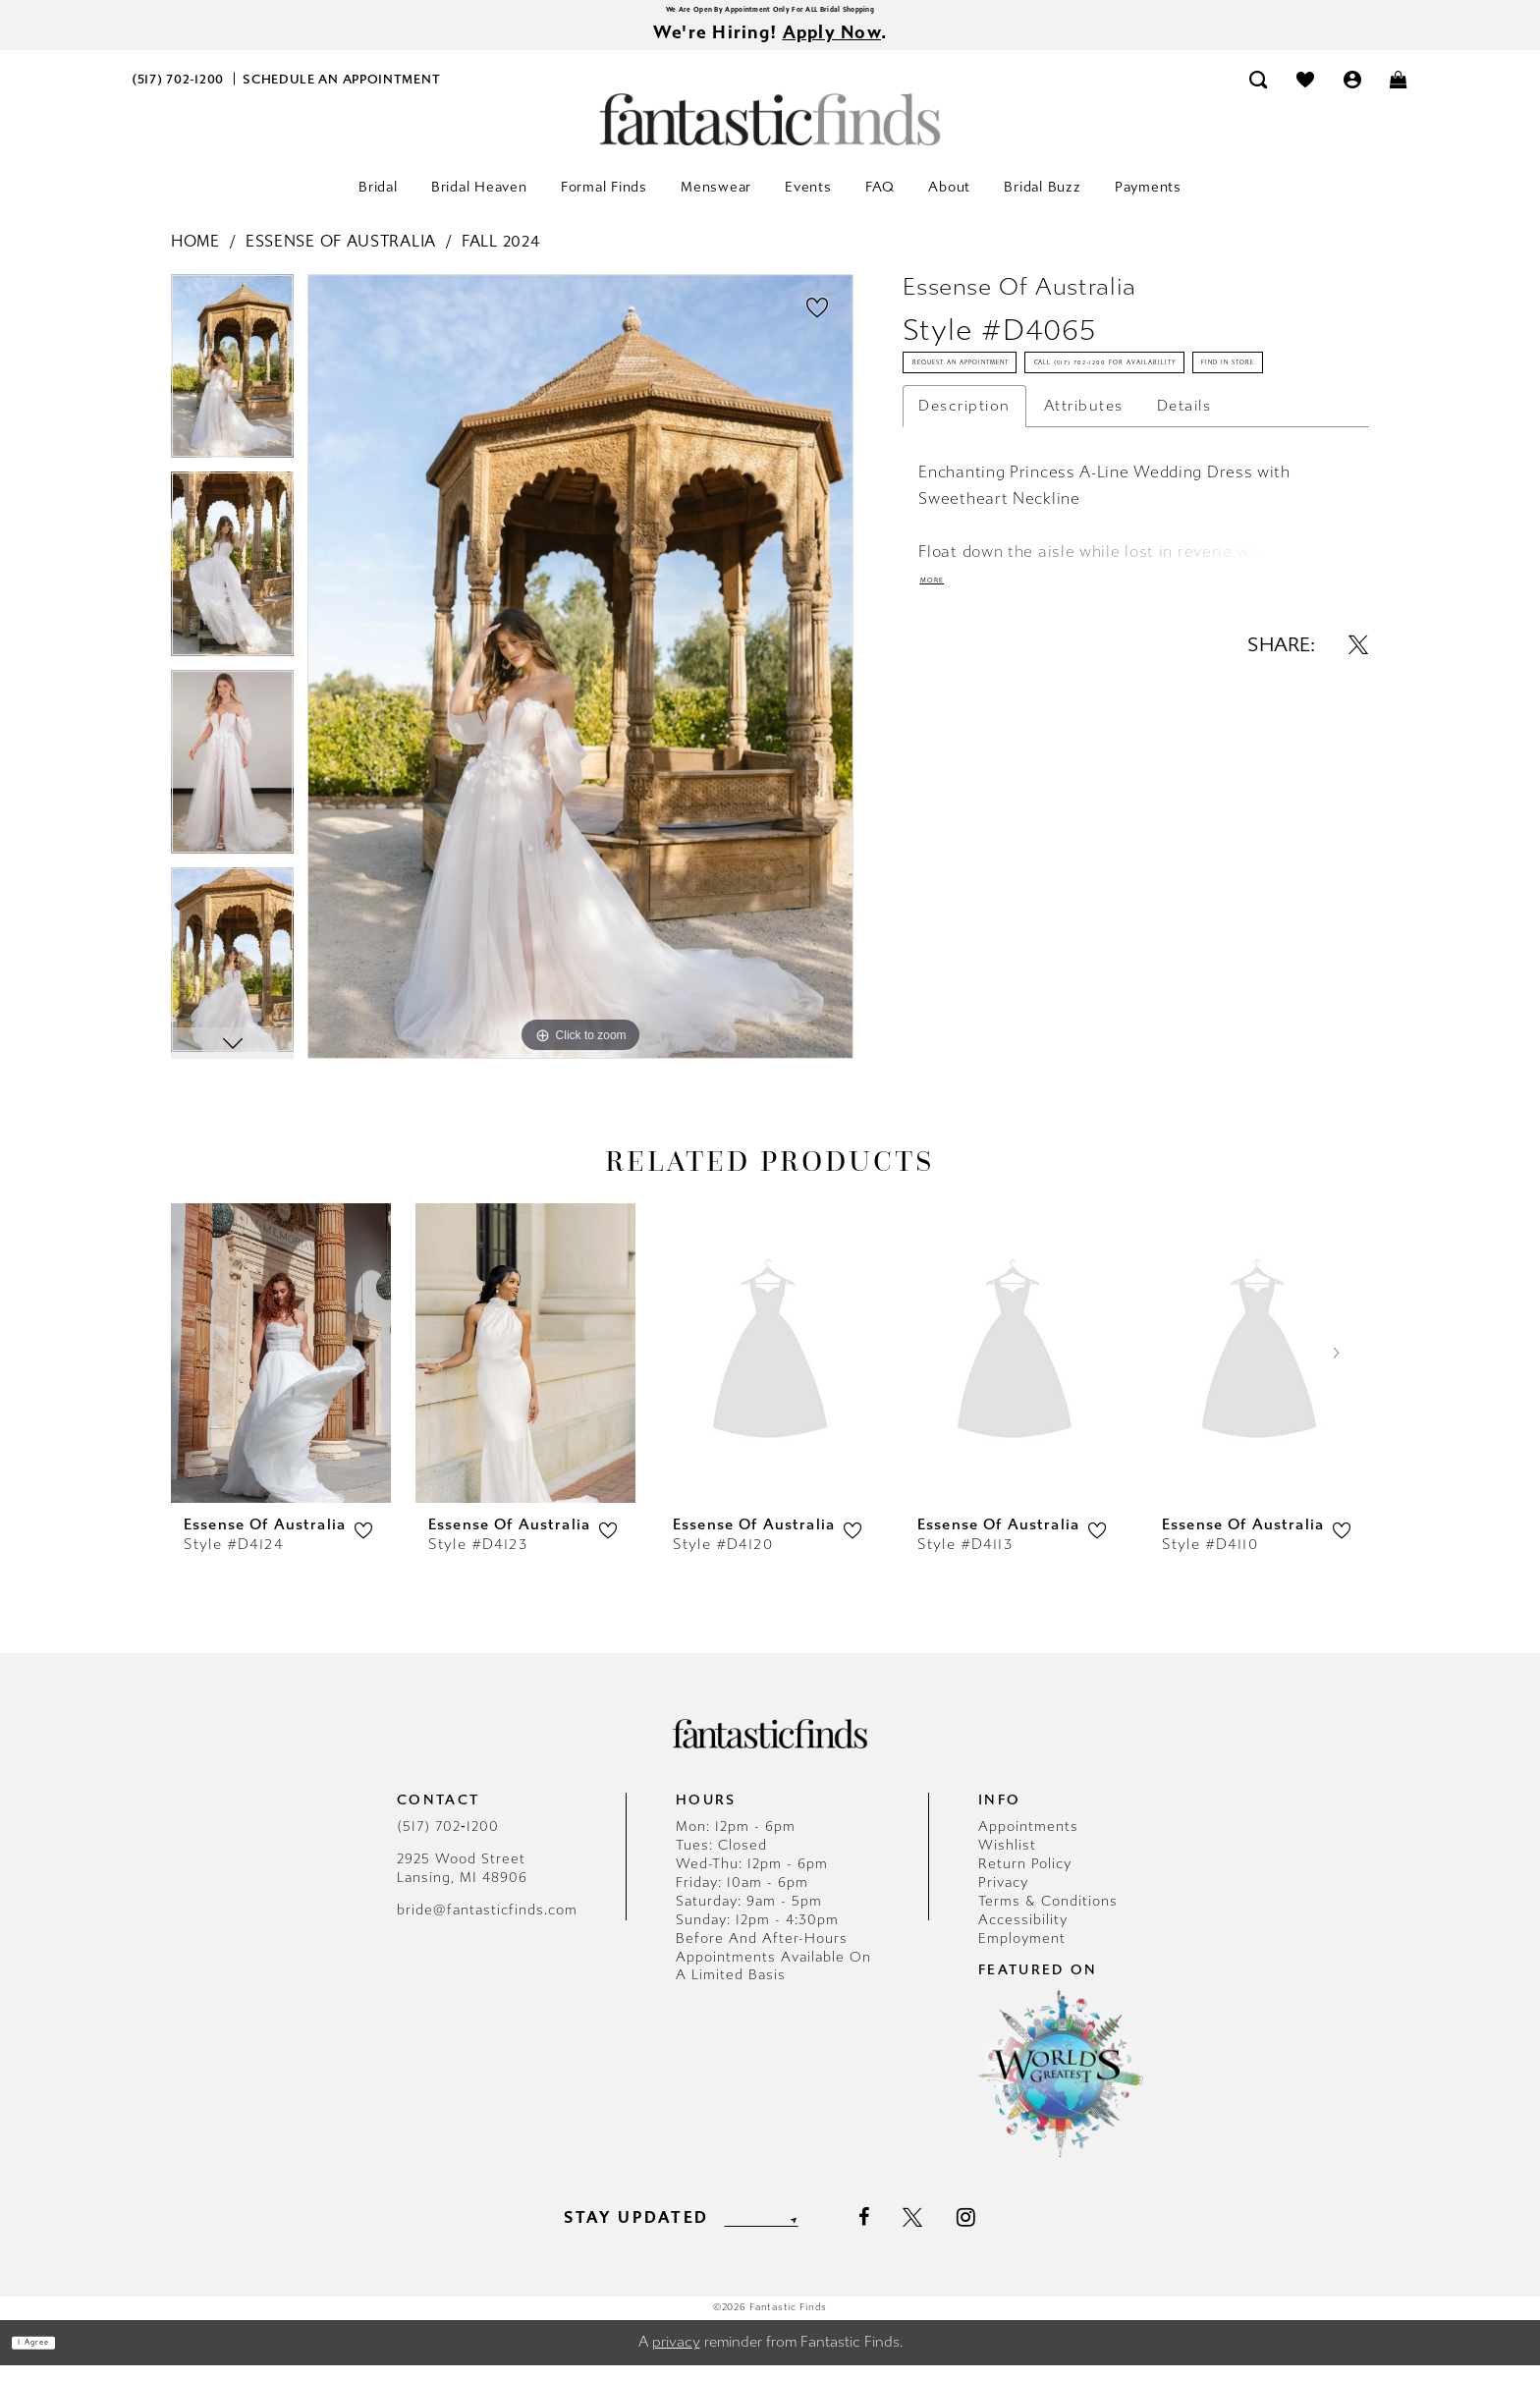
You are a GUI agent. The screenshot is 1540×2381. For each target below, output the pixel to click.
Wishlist (1007, 1861)
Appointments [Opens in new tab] (1028, 1842)
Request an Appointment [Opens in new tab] (1022, 397)
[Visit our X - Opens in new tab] (951, 2233)
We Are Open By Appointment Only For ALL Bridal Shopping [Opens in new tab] (770, 14)
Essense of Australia (341, 257)
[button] (1352, 95)
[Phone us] (178, 95)
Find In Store (974, 511)
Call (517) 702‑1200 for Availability (1059, 454)
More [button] (946, 750)
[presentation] (281, 1369)
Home (195, 257)
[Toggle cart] (1399, 95)
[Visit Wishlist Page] (1305, 95)
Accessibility (1023, 1935)
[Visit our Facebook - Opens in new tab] (902, 2233)
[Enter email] (761, 2232)
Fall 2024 (500, 257)
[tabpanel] (232, 389)
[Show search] (1259, 95)
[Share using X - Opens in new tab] (1358, 820)
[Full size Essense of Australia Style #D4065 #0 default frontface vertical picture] (580, 683)
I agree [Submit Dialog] (56, 2358)
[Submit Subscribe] (827, 2232)
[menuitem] (178, 95)
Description (964, 564)
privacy (676, 2358)
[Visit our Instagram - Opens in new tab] (1005, 2232)
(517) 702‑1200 (448, 1842)
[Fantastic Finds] (770, 135)
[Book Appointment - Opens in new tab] (342, 95)
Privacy (1003, 1898)
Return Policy (1025, 1879)
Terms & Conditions (1048, 1917)
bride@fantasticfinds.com (487, 1925)
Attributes (1084, 564)
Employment (1022, 1954)
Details (1184, 564)
